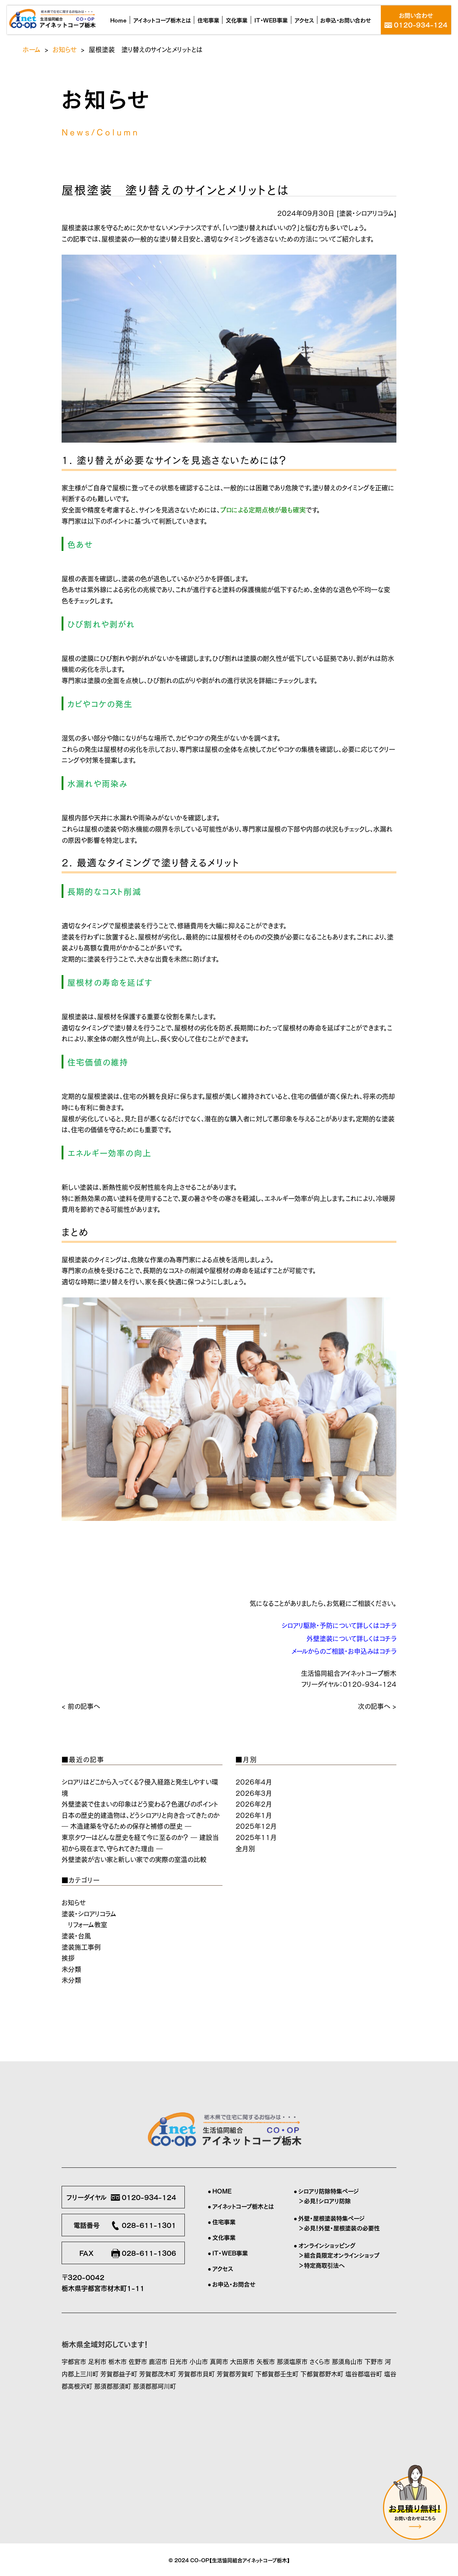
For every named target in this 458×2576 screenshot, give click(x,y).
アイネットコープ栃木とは (243, 2205)
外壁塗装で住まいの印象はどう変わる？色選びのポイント (140, 1803)
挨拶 (68, 1957)
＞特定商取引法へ (321, 2265)
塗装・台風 (76, 1935)
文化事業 (224, 2237)
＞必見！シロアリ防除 (324, 2200)
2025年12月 (256, 1825)
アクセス (222, 2268)
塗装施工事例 (81, 1946)
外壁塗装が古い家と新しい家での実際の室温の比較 (134, 1859)
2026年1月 (254, 1815)
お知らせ (65, 49)
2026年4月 (254, 1781)
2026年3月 (254, 1792)
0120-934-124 (369, 1683)
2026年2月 (254, 1803)
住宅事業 (224, 2221)
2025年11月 (256, 1837)
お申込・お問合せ (233, 2283)
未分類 (71, 1969)
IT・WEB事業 (230, 2252)
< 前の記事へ (81, 1706)
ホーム (32, 49)
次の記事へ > (377, 1706)
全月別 (245, 1848)
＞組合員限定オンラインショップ (338, 2254)
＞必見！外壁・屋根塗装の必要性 (339, 2227)
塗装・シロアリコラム (366, 213)
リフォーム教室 (87, 1924)
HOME (222, 2190)
